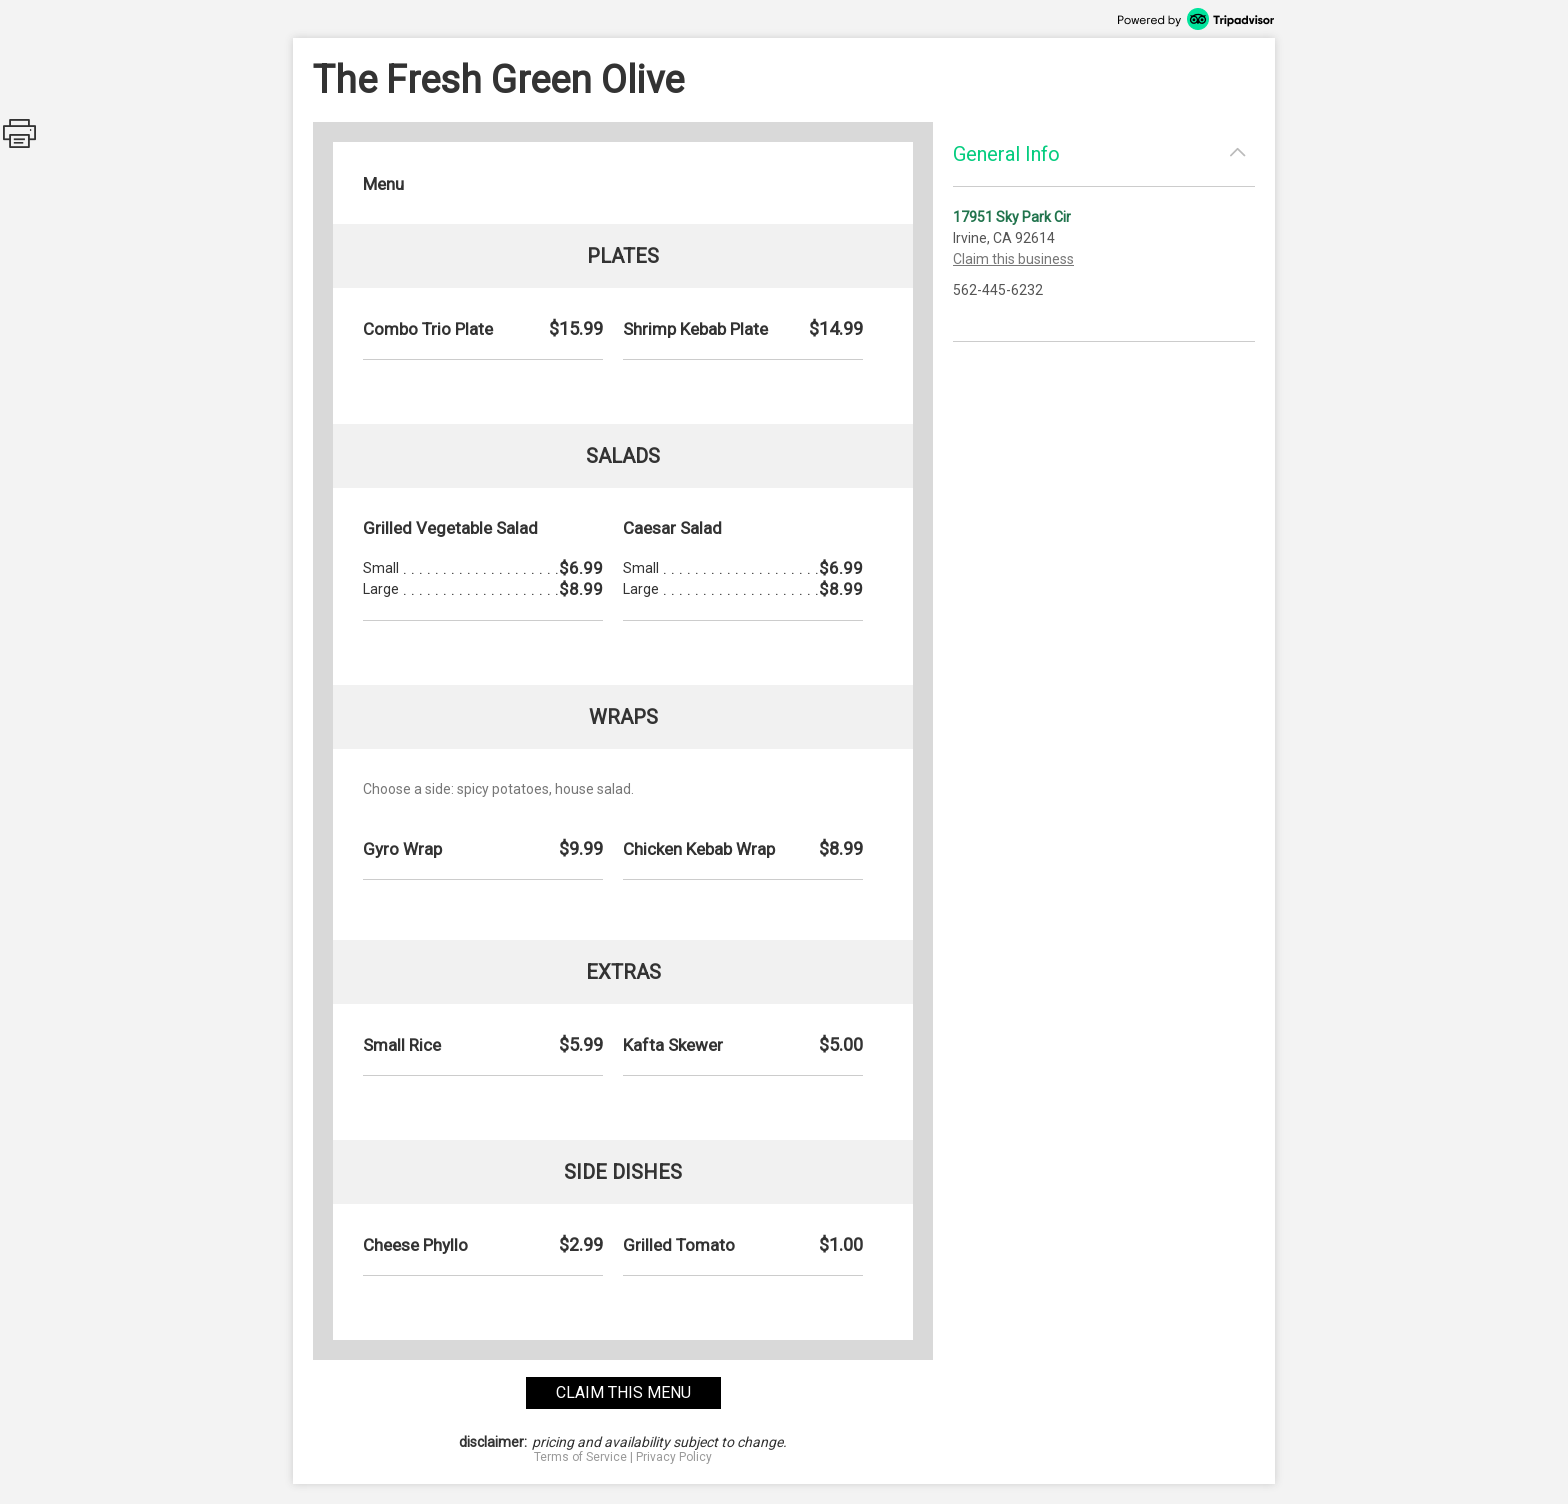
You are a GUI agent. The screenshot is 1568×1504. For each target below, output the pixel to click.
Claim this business (1013, 259)
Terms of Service (580, 1457)
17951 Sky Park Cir (1012, 217)
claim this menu (623, 1392)
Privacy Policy (674, 1457)
